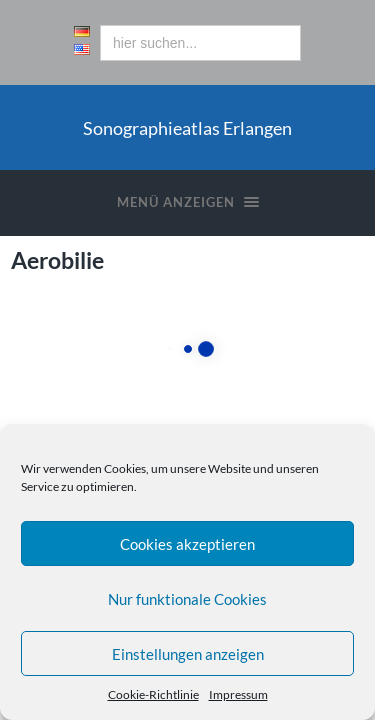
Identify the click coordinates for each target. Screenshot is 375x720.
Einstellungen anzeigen (188, 654)
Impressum (238, 694)
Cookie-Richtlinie (153, 694)
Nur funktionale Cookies (187, 599)
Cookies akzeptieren (187, 544)
